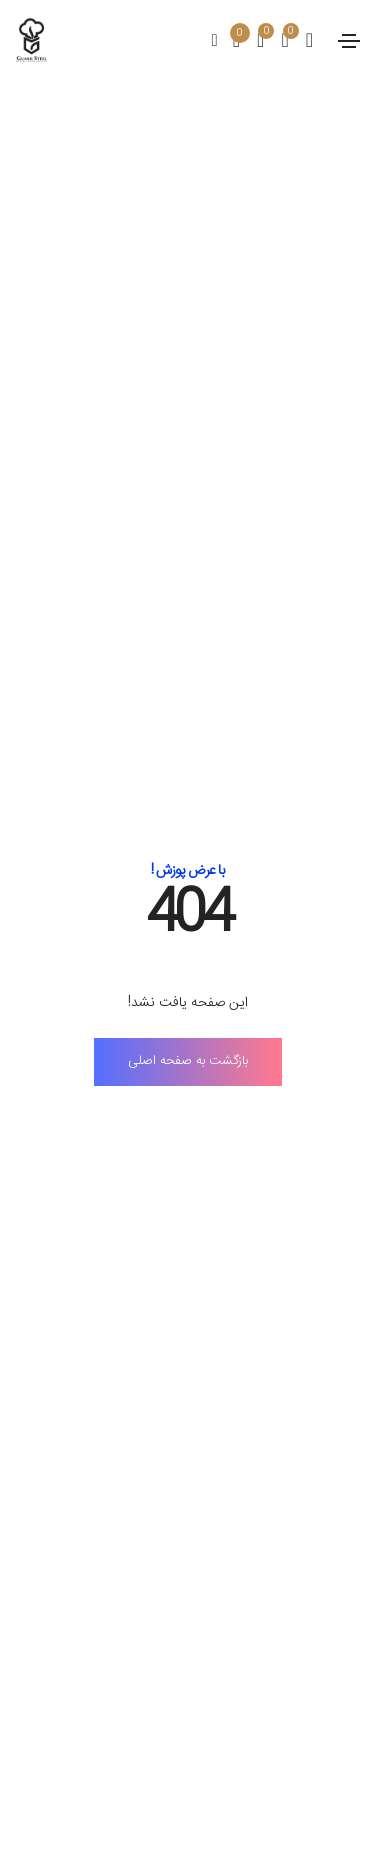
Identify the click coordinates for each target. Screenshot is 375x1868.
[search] (215, 42)
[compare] (276, 43)
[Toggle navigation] (349, 41)
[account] (301, 43)
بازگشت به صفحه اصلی (188, 1061)
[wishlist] (252, 43)
